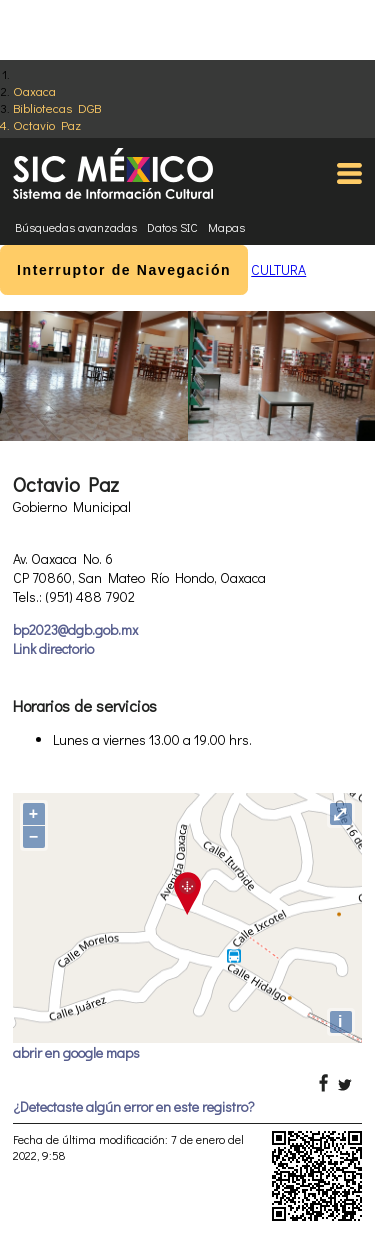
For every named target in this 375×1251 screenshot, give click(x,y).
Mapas (226, 227)
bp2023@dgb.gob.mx (75, 629)
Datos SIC (172, 227)
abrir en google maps (76, 1052)
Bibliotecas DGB (57, 107)
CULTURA (278, 269)
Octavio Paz (47, 124)
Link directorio (53, 648)
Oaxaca (34, 90)
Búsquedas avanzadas (76, 227)
